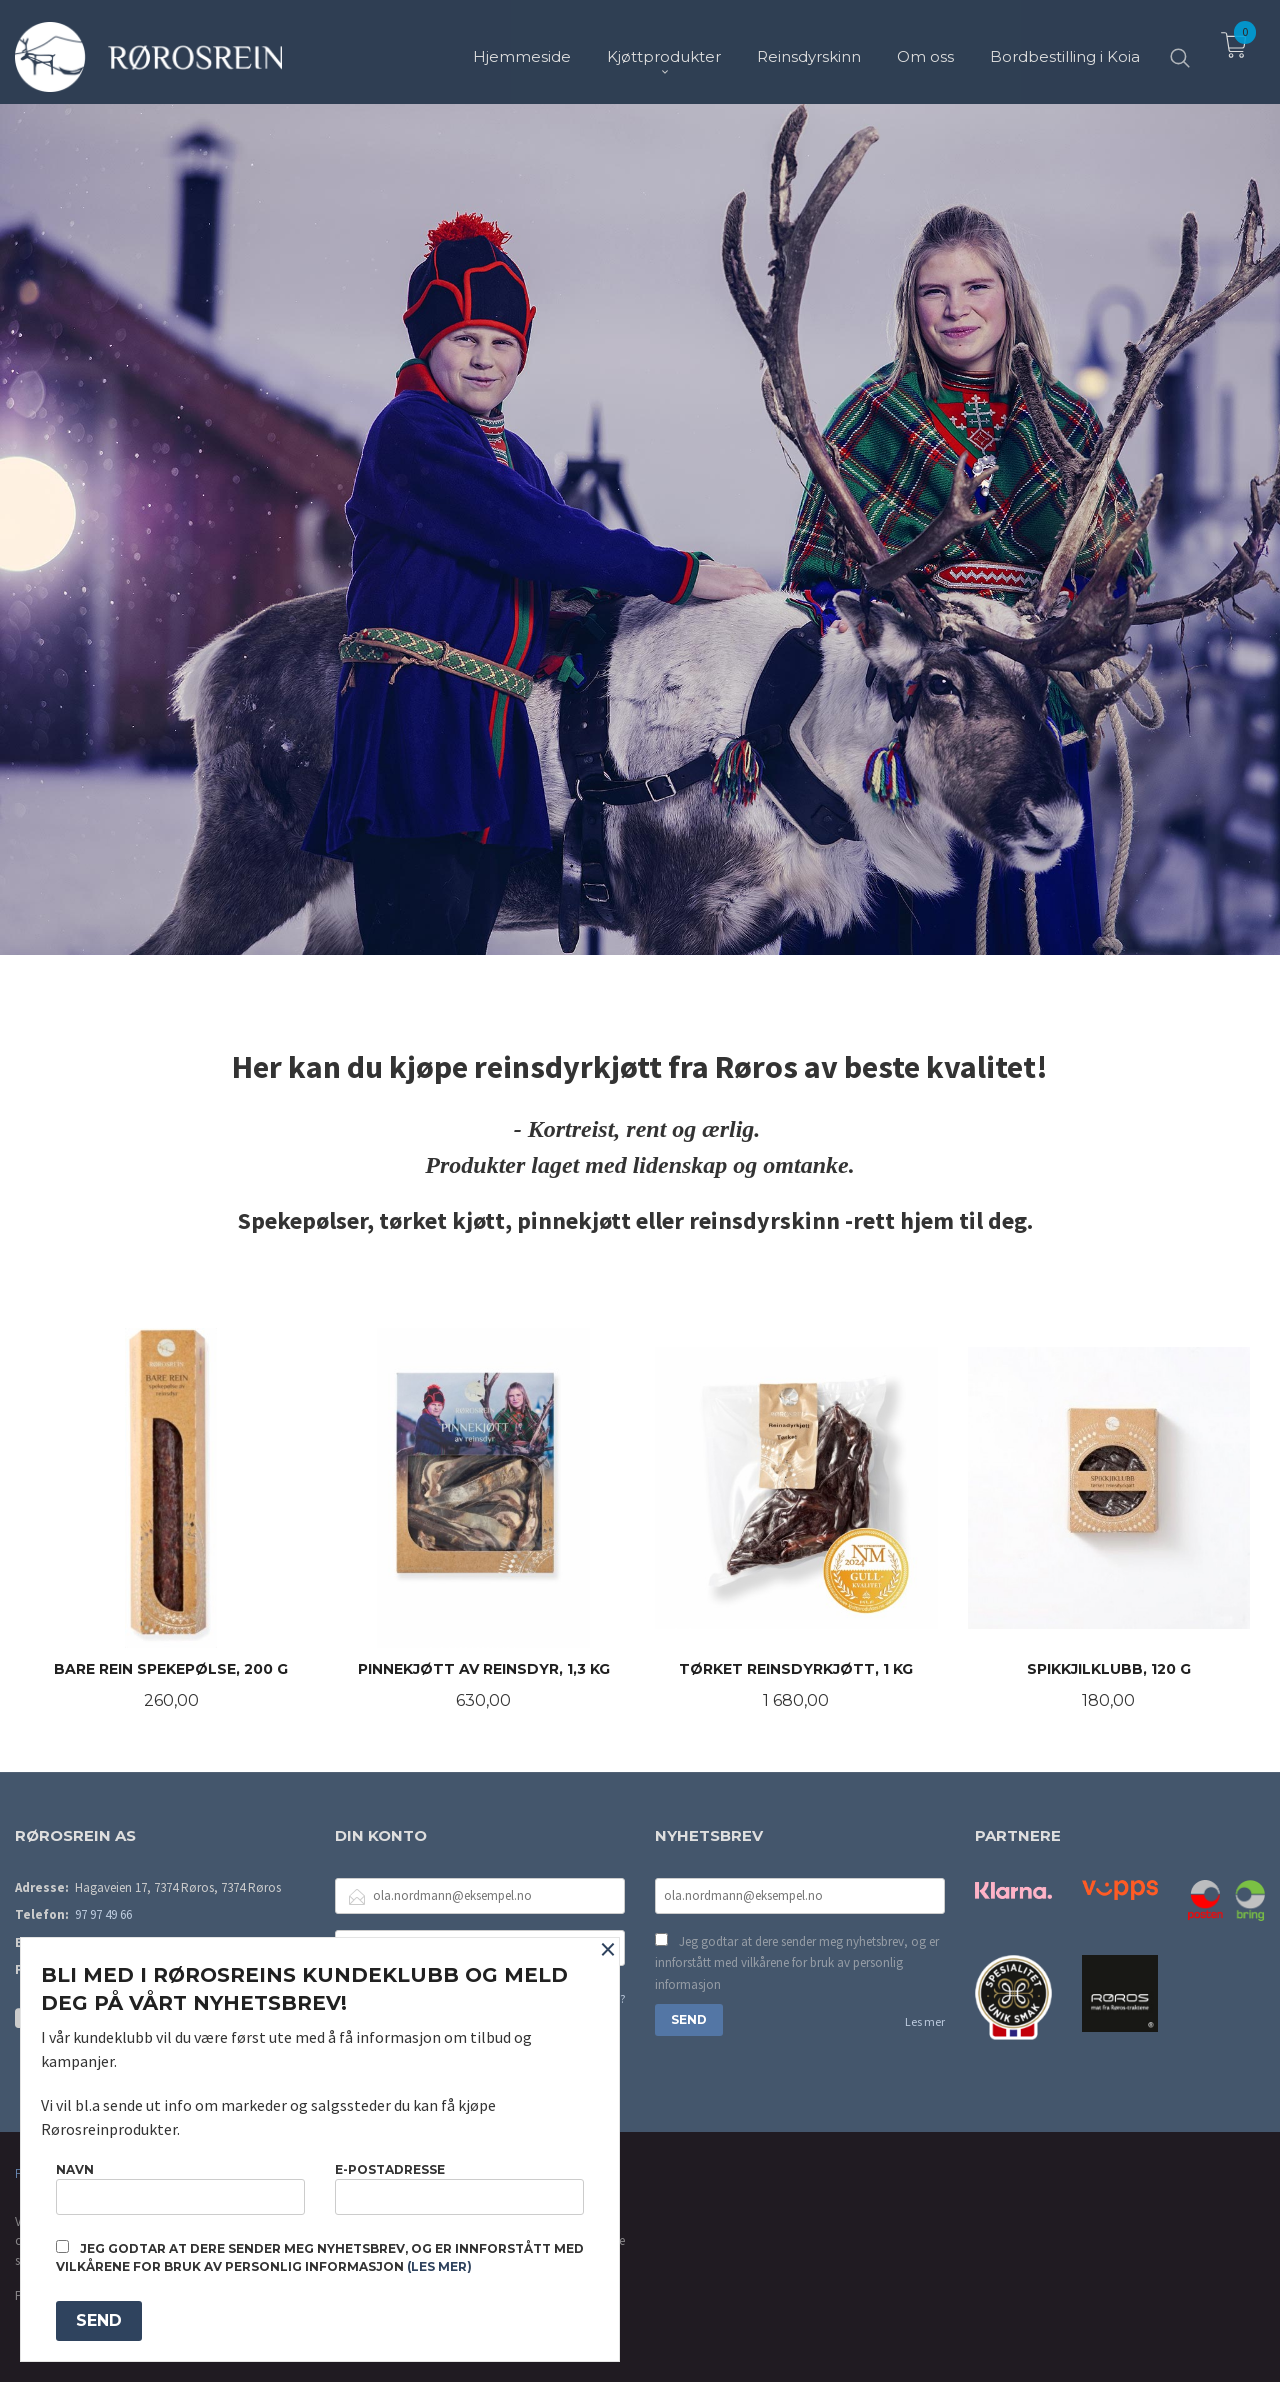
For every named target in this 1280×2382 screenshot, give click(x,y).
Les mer (925, 2021)
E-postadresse (459, 2188)
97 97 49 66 (103, 1914)
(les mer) (439, 2266)
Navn (180, 2188)
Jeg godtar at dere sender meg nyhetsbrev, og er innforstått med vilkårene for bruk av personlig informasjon (797, 1963)
